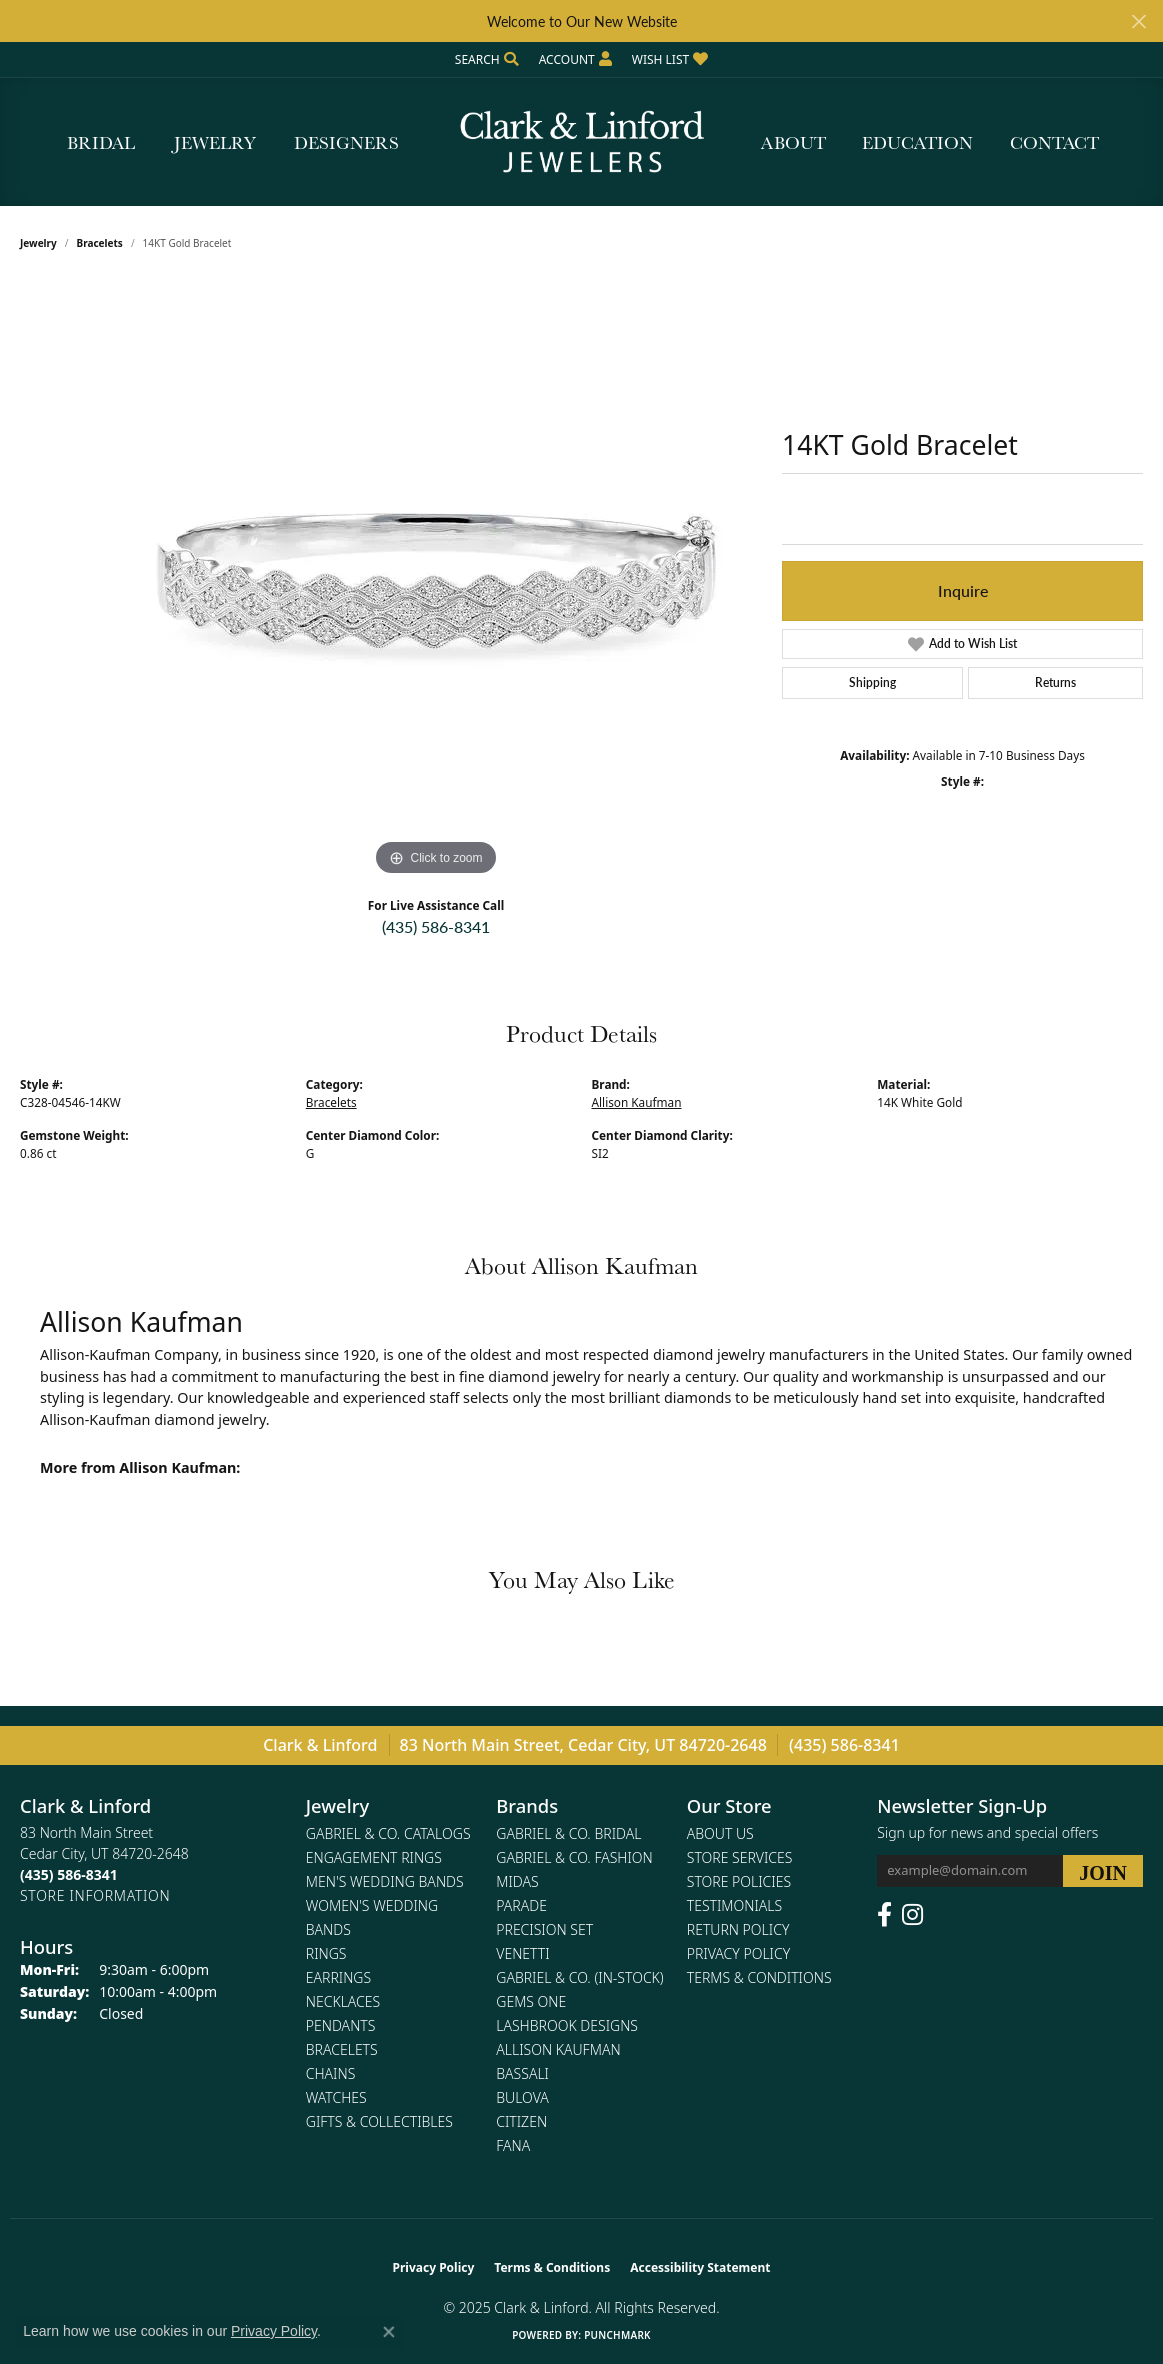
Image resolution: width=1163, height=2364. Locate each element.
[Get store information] (95, 1895)
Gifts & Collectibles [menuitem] (379, 2121)
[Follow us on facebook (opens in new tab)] (884, 1915)
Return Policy (738, 1929)
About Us (720, 1833)
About (793, 142)
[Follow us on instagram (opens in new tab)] (912, 1915)
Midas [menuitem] (517, 1881)
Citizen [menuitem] (521, 2121)
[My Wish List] (670, 59)
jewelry (38, 243)
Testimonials (734, 1905)
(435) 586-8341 (436, 926)
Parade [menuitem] (521, 1905)
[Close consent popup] (389, 2332)
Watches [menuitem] (336, 2097)
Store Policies (739, 1881)
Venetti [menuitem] (522, 1953)
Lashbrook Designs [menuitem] (567, 2025)
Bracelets (100, 243)
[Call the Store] (69, 1874)
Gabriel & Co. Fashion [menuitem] (574, 1857)
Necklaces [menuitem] (343, 2001)
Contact (1054, 142)
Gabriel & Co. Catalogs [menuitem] (388, 1833)
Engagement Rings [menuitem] (374, 1857)
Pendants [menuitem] (341, 2025)
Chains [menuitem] (331, 2073)
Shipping (872, 682)
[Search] (487, 59)
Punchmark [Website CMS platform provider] (617, 2335)
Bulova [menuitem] (522, 2097)
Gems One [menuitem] (531, 2001)
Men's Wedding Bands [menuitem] (385, 1881)
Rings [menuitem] (326, 1953)
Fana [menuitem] (513, 2145)
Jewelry (215, 142)
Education (917, 142)
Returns (1055, 682)
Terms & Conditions (759, 1977)
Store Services (740, 1857)
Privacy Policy (738, 1953)
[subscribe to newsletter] (1103, 1871)
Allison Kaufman (637, 1102)
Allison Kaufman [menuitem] (558, 2049)
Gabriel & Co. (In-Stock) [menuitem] (579, 1977)
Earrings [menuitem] (338, 1977)
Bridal (101, 142)
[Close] (1138, 21)
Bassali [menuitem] (522, 2073)
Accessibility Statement (700, 2267)
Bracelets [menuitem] (342, 2049)
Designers (346, 142)
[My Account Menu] (575, 59)
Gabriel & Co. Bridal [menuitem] (568, 1833)
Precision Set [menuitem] (544, 1929)
